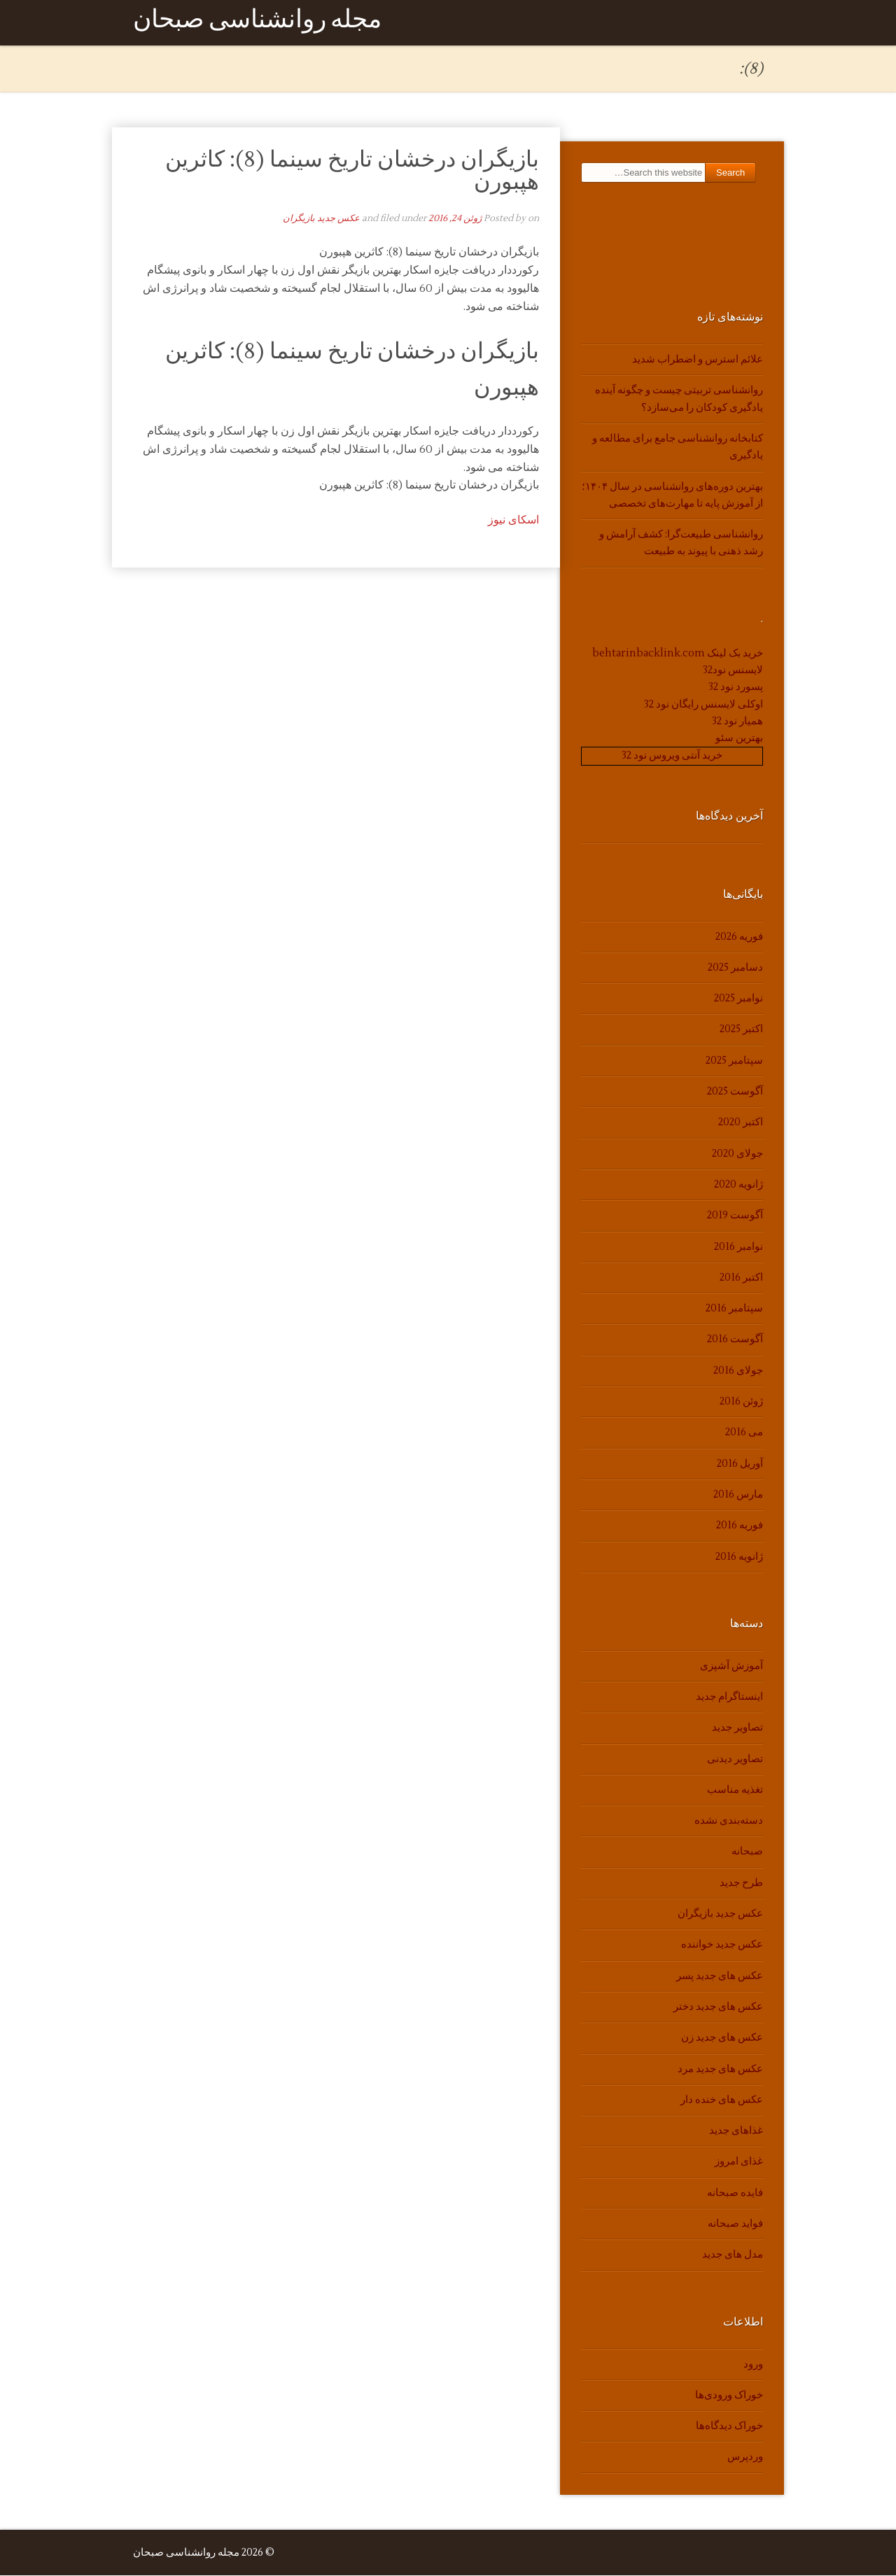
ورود (753, 2364)
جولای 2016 (738, 1371)
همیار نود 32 (737, 722)
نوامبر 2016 (738, 1246)
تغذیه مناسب (735, 1790)
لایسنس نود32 (733, 670)
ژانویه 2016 (739, 1556)
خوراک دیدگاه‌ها (729, 2426)
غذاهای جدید (736, 2131)
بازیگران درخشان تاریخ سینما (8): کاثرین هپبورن (352, 171)
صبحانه (747, 1852)
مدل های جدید (732, 2255)
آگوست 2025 (735, 1092)
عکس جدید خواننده (722, 1945)
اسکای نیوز (513, 521)
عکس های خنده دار (721, 2100)
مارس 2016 (738, 1495)
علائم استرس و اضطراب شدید (697, 360)
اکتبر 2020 (740, 1122)
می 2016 (744, 1433)
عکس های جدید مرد (720, 2069)
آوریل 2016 (740, 1463)
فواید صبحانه (735, 2224)
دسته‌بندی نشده (728, 1821)
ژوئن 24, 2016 (455, 219)
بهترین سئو (739, 738)
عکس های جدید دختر (718, 2007)
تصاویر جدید (737, 1728)
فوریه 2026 (739, 936)
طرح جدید (741, 1883)
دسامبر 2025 (735, 968)
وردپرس (745, 2457)
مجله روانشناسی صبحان (257, 22)
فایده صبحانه (735, 2193)
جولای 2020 (737, 1153)
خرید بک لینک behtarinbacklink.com (677, 653)
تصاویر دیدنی (735, 1759)
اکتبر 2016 (741, 1278)
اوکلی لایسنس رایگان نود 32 (703, 704)
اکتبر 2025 (741, 1029)
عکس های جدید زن (722, 2038)
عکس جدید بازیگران (321, 219)
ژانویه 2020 (738, 1185)
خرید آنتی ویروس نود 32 (672, 756)
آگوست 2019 (735, 1216)
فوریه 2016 (739, 1526)
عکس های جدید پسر (719, 1976)
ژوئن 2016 (741, 1402)
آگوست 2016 (735, 1339)
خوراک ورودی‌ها (729, 2395)
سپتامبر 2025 (734, 1061)
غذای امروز (739, 2162)
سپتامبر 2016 (734, 1309)
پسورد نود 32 (735, 687)
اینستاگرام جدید (729, 1697)
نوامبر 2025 (738, 999)
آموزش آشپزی (731, 1666)
